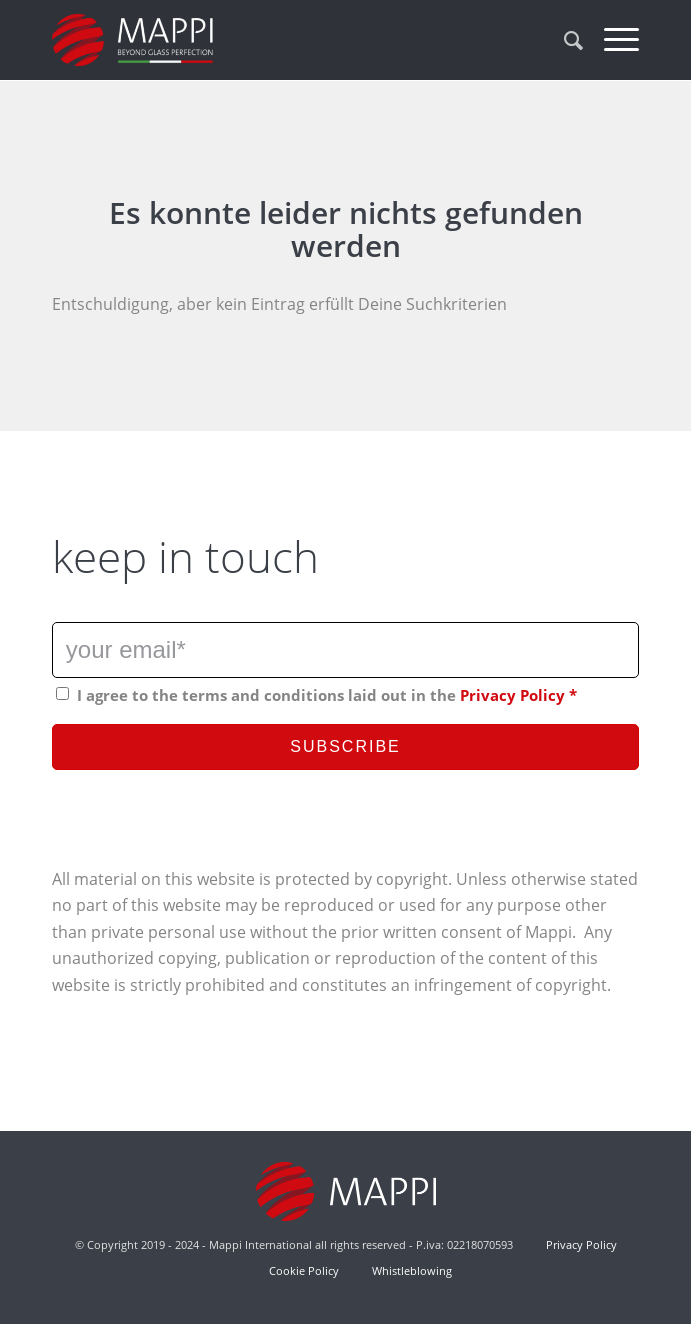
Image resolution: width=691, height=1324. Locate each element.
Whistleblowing (410, 1270)
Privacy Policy (512, 695)
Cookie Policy (304, 1270)
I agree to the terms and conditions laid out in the (327, 695)
